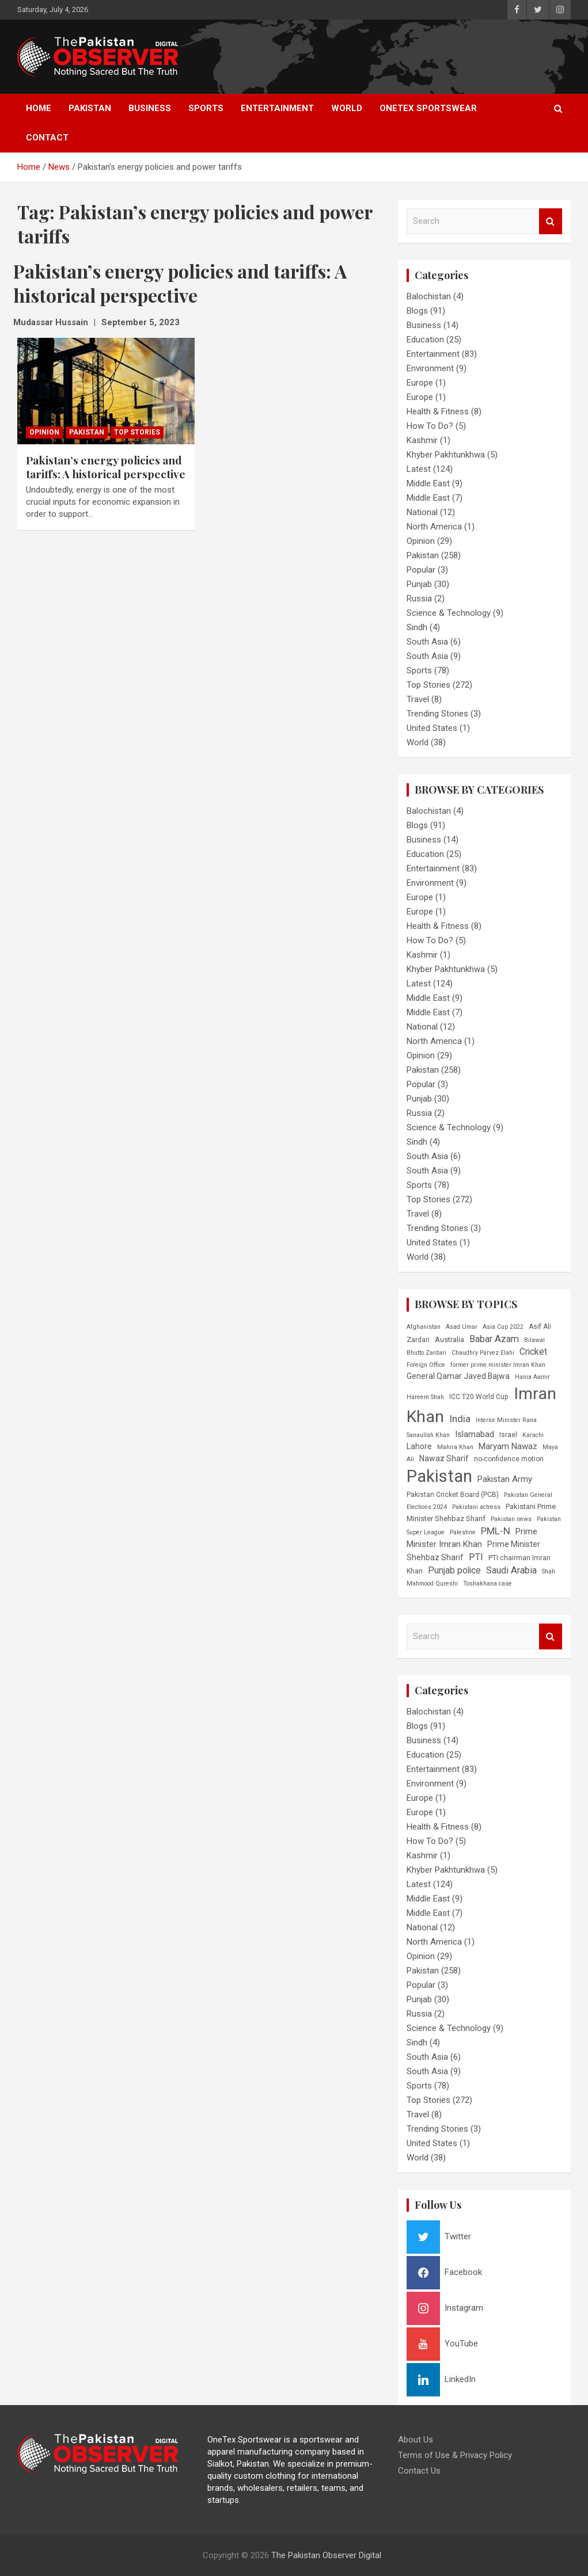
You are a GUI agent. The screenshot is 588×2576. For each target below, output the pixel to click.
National (422, 512)
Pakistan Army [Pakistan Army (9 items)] (504, 1479)
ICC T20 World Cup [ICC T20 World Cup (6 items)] (479, 1397)
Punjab (419, 584)
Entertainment (277, 108)
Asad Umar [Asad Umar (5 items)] (461, 1327)
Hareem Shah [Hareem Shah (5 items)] (425, 1397)
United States (432, 728)
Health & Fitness (438, 411)
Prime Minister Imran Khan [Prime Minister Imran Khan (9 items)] (472, 1537)
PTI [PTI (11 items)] (476, 1557)
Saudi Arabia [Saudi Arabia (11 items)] (511, 1570)
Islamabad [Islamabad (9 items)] (474, 1434)
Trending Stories (437, 713)
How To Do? (430, 426)
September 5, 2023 (140, 322)
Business (149, 108)
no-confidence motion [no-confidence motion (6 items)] (509, 1459)
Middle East (428, 483)
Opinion (44, 432)
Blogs (417, 311)
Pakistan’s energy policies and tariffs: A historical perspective (105, 467)
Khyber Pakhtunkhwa (446, 454)
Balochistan (429, 296)
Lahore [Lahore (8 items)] (419, 1446)
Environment (430, 368)
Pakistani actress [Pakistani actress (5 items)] (476, 1507)
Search (550, 221)
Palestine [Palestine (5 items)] (463, 1532)
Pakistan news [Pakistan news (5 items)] (511, 1519)
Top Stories (137, 432)
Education (425, 339)
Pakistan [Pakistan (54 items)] (439, 1476)
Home (38, 108)
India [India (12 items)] (460, 1418)
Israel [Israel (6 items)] (508, 1435)
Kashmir (422, 440)
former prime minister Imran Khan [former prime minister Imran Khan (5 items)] (497, 1365)
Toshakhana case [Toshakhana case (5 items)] (487, 1583)
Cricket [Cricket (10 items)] (533, 1351)
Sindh (417, 627)
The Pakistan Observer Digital (326, 2555)
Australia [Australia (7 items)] (449, 1339)
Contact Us (419, 2471)
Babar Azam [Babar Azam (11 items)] (494, 1338)
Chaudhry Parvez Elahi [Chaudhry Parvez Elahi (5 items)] (483, 1352)
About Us (415, 2439)
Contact (47, 137)
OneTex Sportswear (428, 108)
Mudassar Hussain (50, 322)
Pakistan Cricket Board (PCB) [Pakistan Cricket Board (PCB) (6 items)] (453, 1495)
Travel (418, 699)
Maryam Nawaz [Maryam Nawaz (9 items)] (508, 1446)
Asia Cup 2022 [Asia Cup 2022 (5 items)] (503, 1327)
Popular (421, 570)
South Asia (427, 642)
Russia (419, 598)
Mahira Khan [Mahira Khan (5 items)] (455, 1447)
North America (434, 526)
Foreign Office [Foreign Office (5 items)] (426, 1365)
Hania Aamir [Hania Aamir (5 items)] (532, 1377)
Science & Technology (449, 613)
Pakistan (90, 108)
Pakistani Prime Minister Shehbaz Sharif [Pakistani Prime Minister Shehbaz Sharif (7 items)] (481, 1512)
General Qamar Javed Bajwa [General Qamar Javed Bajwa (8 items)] (458, 1376)
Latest (419, 469)
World (346, 108)
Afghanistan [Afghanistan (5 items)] (424, 1327)
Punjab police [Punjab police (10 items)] (454, 1570)
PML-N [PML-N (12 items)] (495, 1531)
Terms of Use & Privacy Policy (455, 2455)
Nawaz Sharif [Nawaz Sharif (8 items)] (444, 1458)
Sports (205, 108)
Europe (420, 383)
